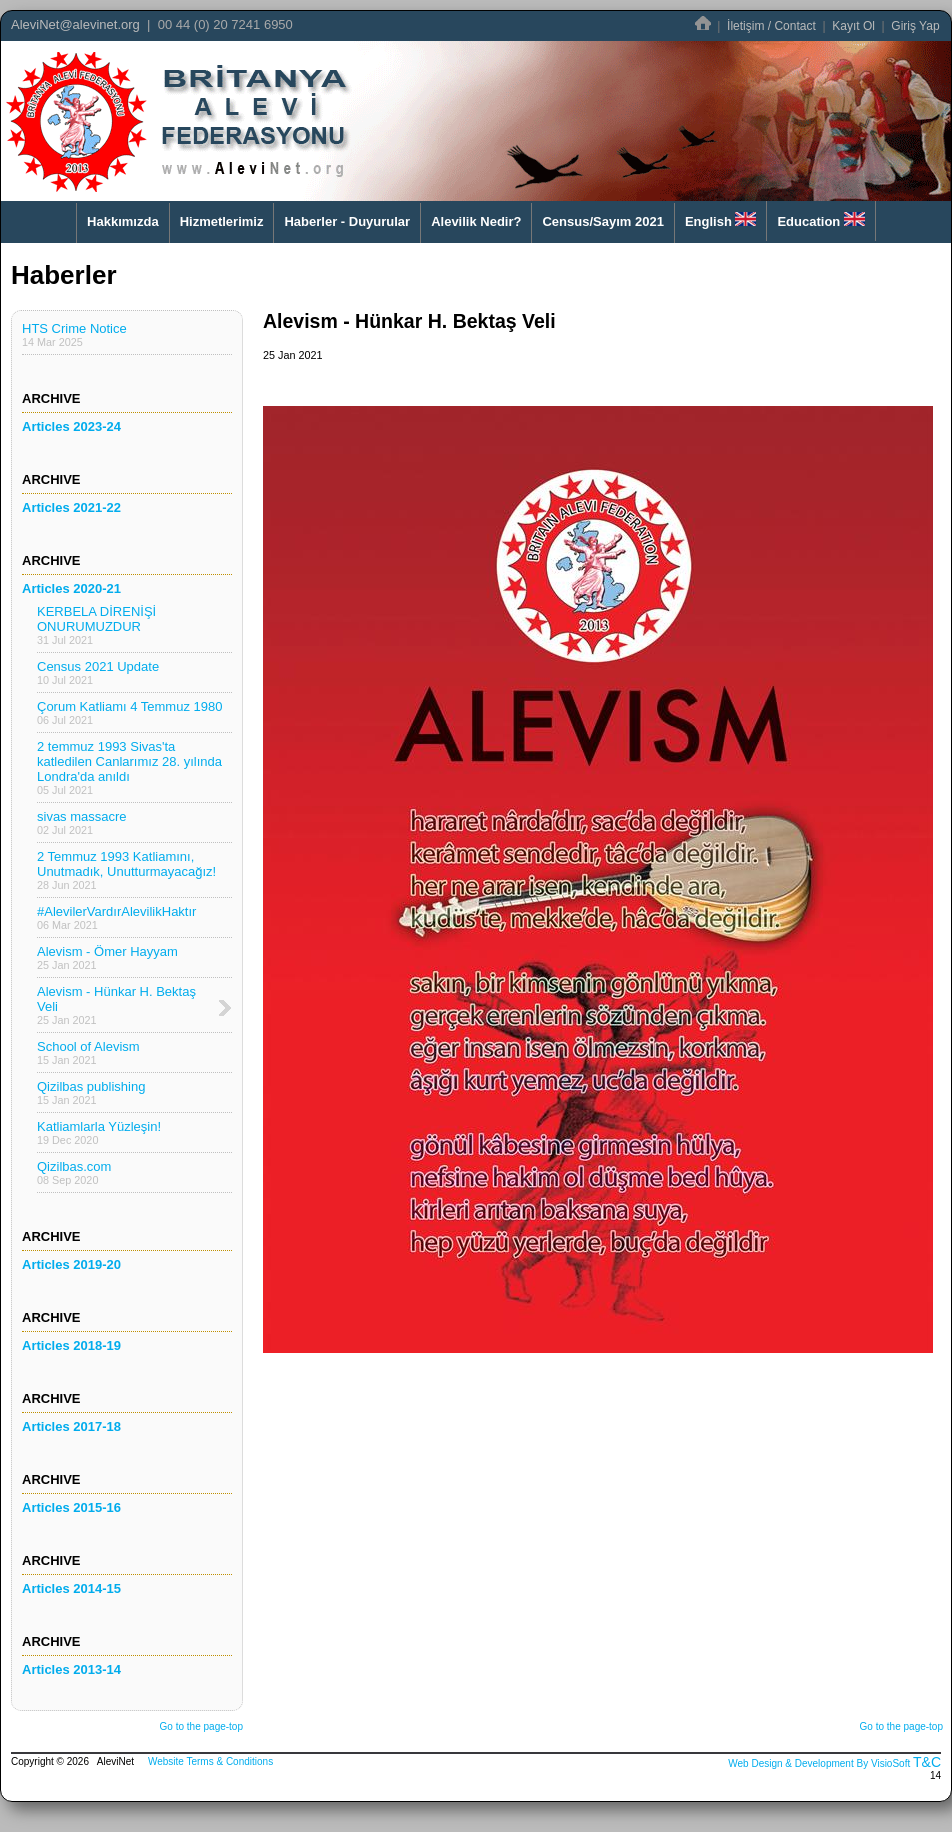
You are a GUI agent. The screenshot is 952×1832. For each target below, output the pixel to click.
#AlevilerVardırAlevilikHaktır (116, 917)
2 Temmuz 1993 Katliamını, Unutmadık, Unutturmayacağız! (126, 870)
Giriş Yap (915, 26)
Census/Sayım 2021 (602, 221)
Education (820, 220)
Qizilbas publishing (91, 1092)
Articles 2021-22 (71, 507)
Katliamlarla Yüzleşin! (99, 1132)
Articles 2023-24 (71, 426)
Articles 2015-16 (71, 1507)
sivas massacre (82, 822)
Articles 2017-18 (71, 1426)
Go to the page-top (201, 1726)
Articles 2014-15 (71, 1588)
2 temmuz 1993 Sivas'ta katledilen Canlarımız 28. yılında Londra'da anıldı (129, 767)
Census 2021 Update (98, 672)
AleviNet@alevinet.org (75, 24)
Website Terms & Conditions (210, 1761)
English (721, 220)
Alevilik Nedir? (476, 221)
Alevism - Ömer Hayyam (107, 957)
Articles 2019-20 (71, 1264)
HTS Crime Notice (74, 334)
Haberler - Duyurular (347, 221)
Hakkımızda (123, 221)
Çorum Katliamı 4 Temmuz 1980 (129, 712)
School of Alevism (88, 1052)
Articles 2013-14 (71, 1669)
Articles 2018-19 (71, 1345)
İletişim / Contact (771, 26)
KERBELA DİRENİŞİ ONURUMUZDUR (96, 625)
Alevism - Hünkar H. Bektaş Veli (116, 1005)
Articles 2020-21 (71, 588)
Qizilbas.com (74, 1172)
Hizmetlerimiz (222, 221)
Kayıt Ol (853, 26)
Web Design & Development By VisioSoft (819, 1763)
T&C (927, 1762)
